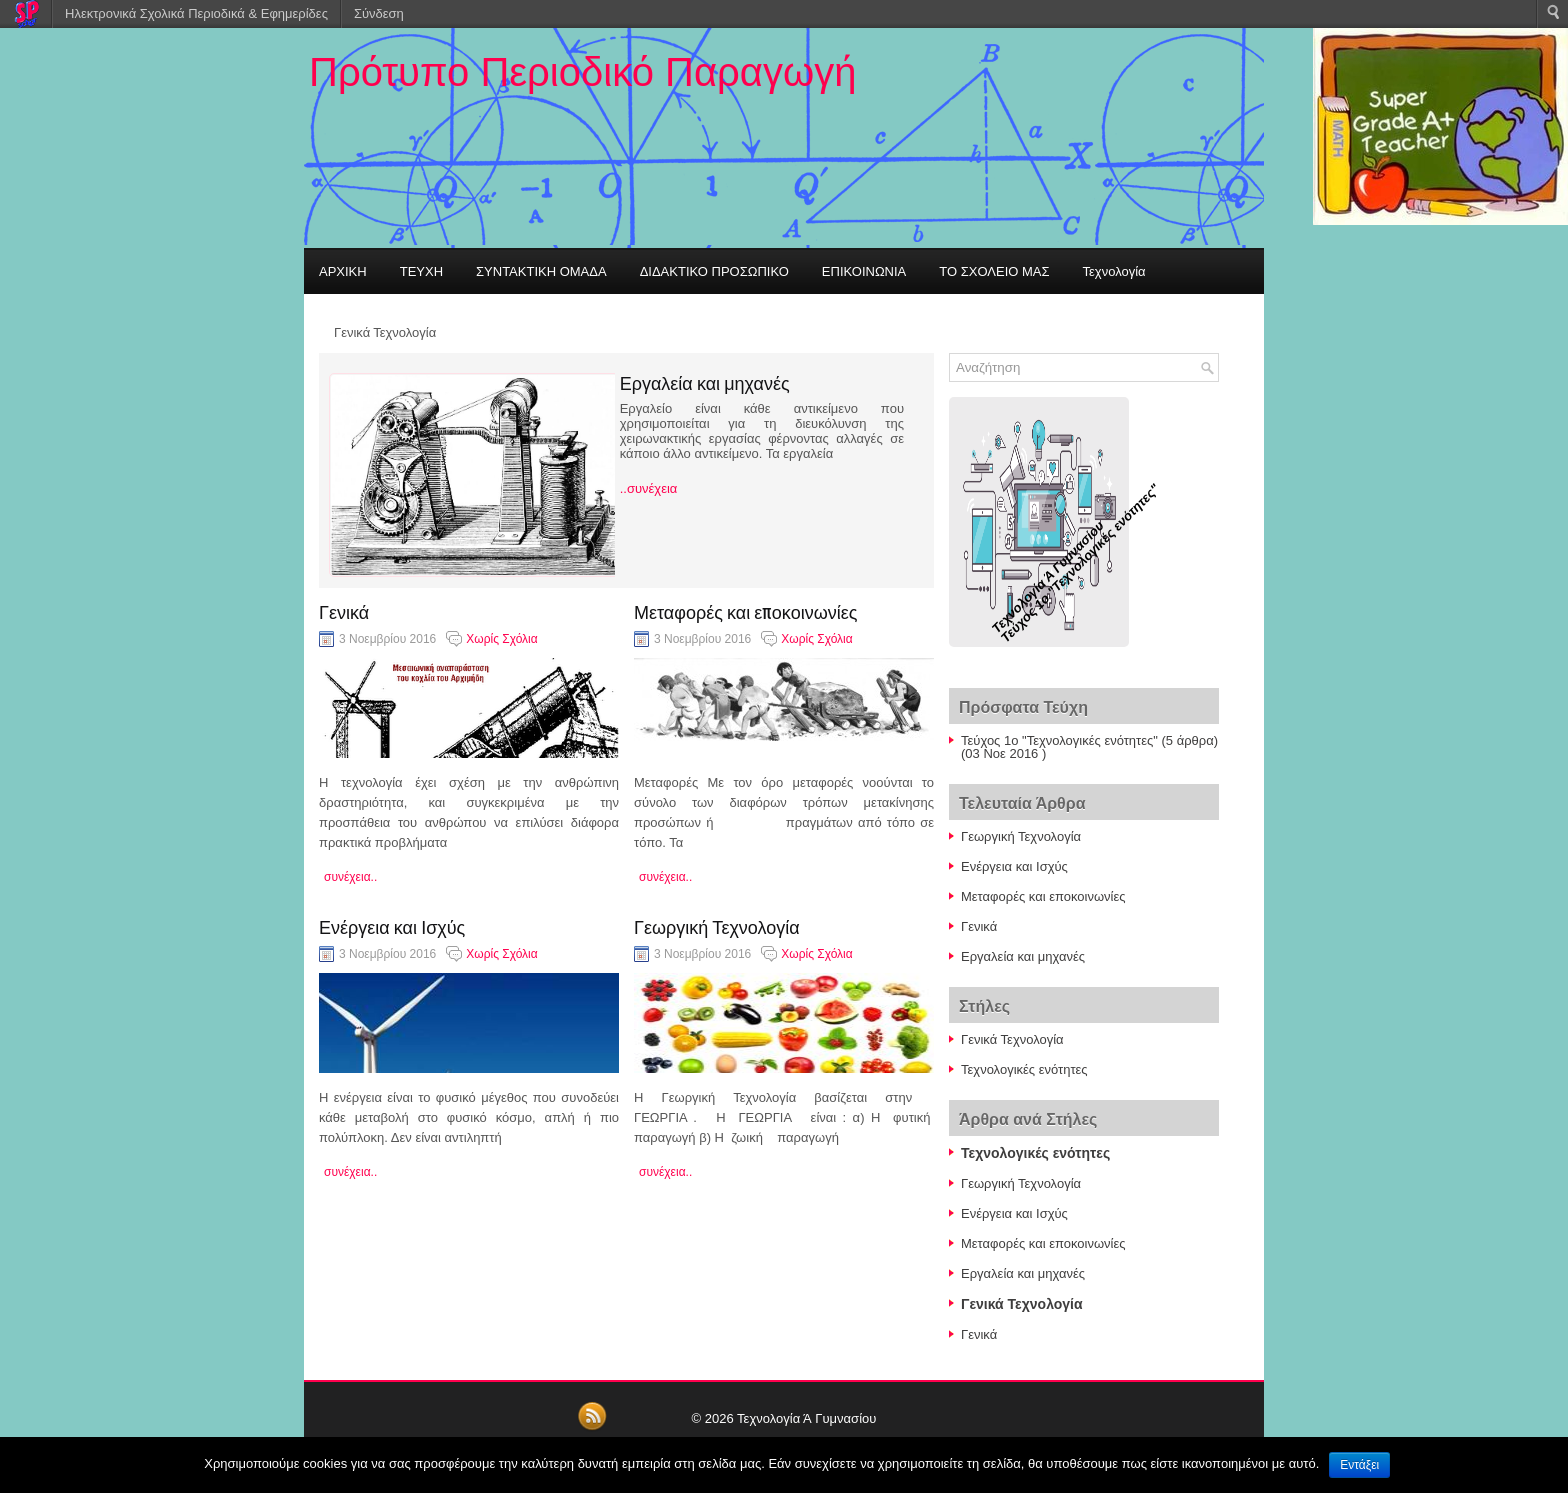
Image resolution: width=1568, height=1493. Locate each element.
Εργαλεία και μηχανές (705, 382)
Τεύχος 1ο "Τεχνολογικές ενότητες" (1059, 740)
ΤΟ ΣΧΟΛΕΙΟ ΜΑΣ (994, 271)
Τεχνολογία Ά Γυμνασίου (806, 1418)
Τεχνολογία (1114, 271)
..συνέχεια (649, 488)
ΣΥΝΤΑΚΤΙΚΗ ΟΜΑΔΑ (541, 271)
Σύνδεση (379, 13)
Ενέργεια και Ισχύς (392, 926)
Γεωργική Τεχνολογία (717, 926)
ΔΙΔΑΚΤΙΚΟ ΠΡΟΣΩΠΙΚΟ (714, 271)
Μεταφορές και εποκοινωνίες (745, 611)
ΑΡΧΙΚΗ (343, 271)
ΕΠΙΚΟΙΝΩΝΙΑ (864, 271)
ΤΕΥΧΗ (421, 271)
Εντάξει (1359, 1465)
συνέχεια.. (350, 877)
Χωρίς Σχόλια (501, 639)
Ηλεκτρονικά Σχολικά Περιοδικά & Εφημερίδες (196, 13)
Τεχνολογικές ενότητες (1024, 1069)
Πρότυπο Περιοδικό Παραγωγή (582, 72)
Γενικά (344, 611)
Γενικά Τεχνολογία (385, 331)
